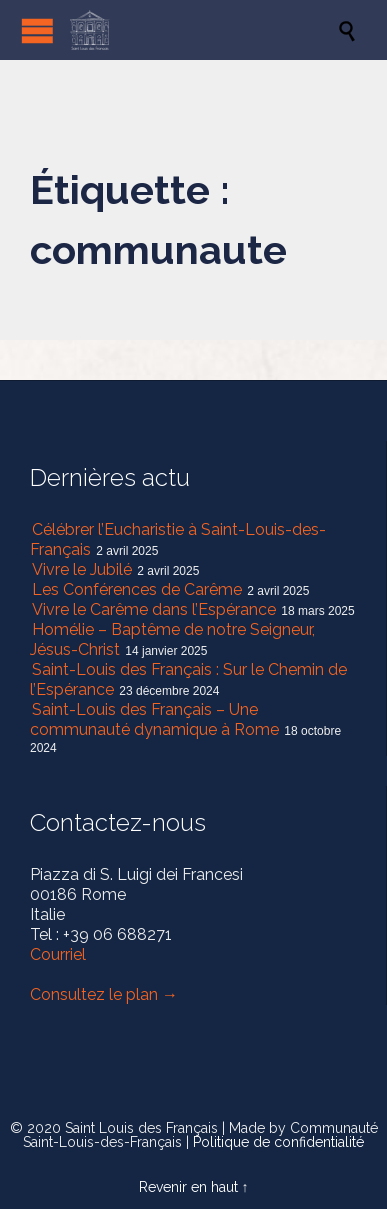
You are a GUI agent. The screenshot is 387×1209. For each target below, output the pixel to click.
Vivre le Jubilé (82, 569)
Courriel (58, 954)
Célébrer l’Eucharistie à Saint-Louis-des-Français (178, 539)
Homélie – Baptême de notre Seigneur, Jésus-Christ (172, 639)
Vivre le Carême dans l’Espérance (154, 609)
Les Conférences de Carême (137, 589)
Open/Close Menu (37, 30)
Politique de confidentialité (278, 1142)
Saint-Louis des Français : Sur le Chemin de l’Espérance (188, 679)
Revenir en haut (188, 1187)
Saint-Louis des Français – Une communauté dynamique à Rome (154, 719)
